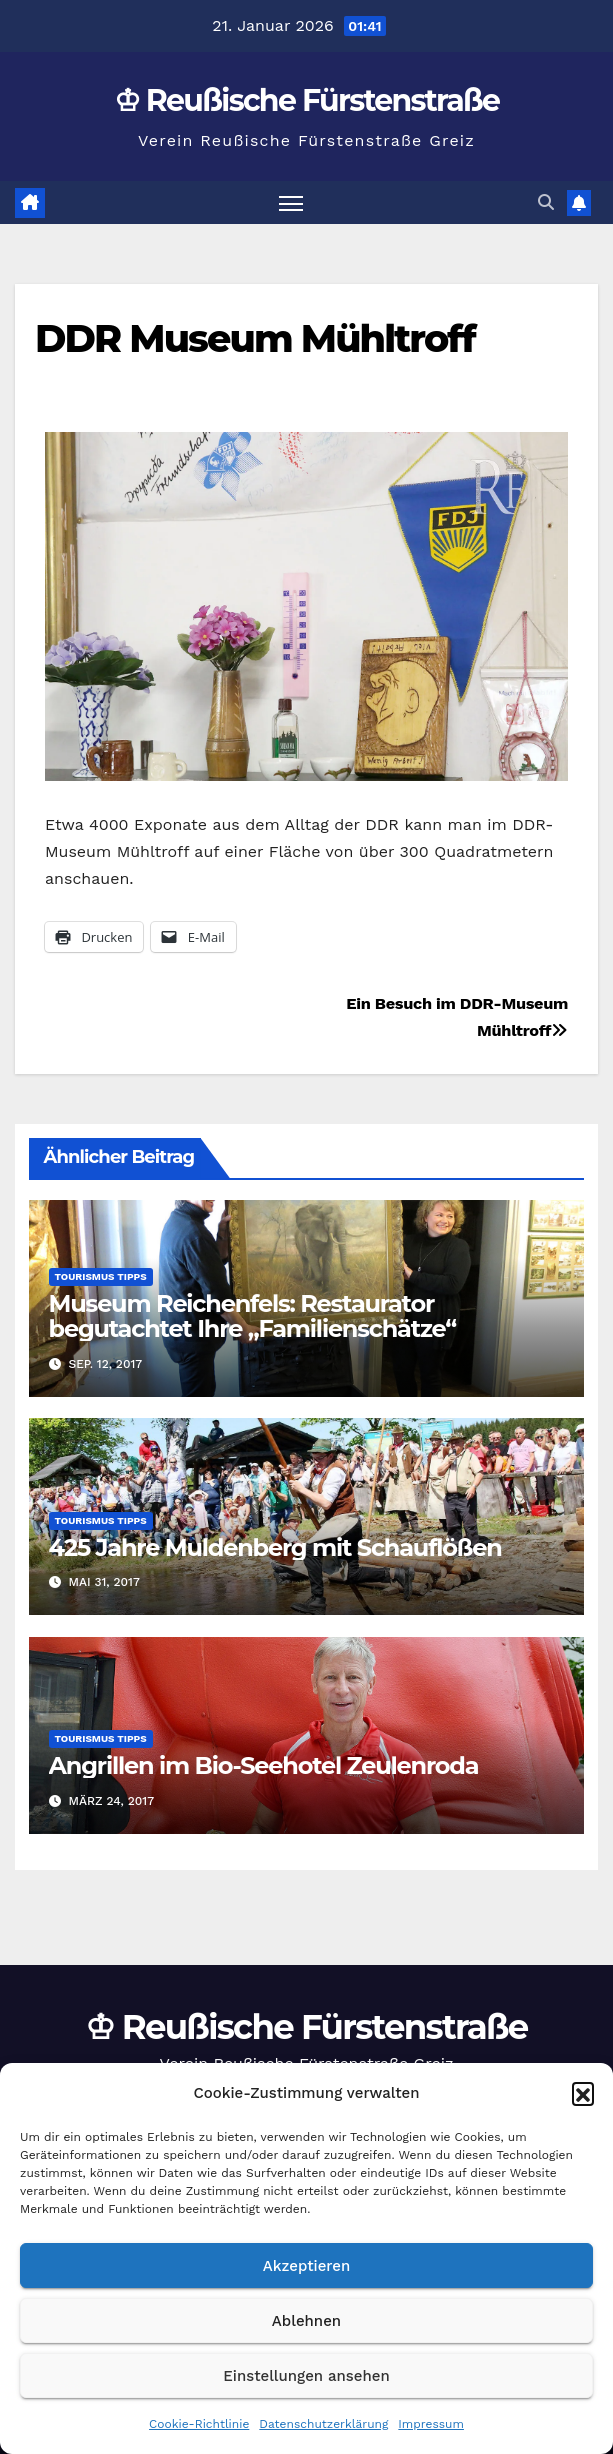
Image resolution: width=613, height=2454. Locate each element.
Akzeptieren (307, 2266)
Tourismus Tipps (101, 1276)
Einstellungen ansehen (306, 2376)
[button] (583, 2093)
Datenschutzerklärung (323, 2424)
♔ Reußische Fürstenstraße (307, 100)
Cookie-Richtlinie (199, 2424)
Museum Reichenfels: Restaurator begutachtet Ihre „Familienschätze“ (252, 1316)
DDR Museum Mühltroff (255, 338)
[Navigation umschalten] (291, 202)
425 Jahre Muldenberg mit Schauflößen (275, 1547)
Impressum (431, 2424)
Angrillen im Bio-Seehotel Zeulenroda (264, 1765)
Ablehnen (306, 2321)
